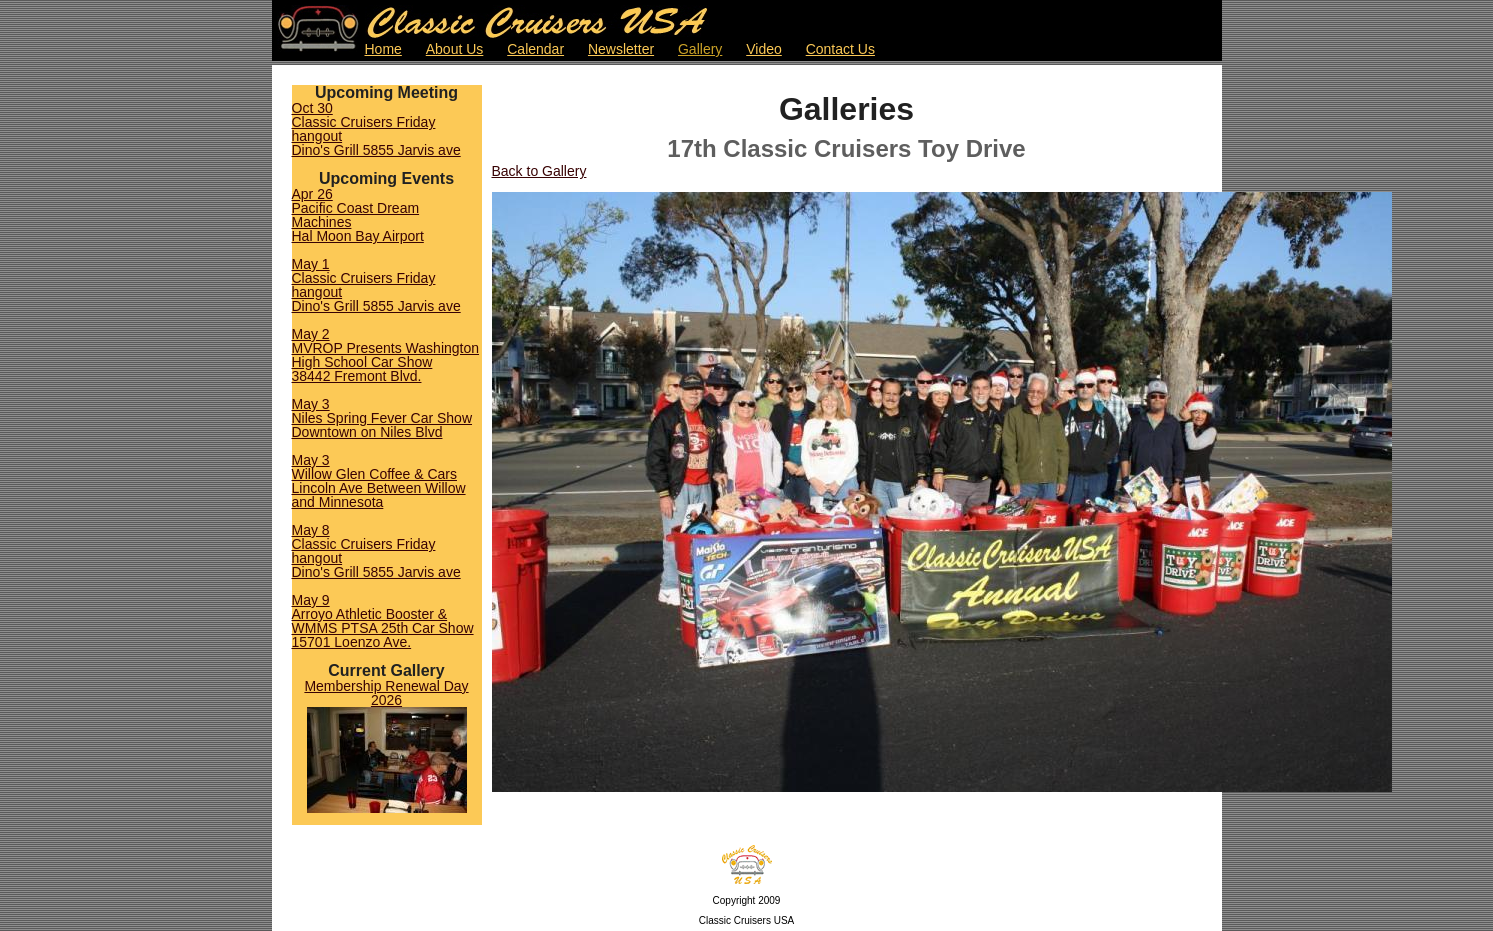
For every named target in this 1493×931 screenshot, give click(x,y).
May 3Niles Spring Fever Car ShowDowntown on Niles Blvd (382, 418)
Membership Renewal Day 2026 (386, 693)
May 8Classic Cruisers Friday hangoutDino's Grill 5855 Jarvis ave (376, 551)
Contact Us (840, 49)
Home (383, 49)
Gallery (700, 49)
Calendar (535, 49)
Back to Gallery (539, 171)
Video (764, 49)
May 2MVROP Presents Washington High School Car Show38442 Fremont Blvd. (386, 355)
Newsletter (621, 49)
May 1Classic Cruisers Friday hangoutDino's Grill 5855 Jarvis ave (376, 285)
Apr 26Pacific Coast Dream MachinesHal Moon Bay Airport (358, 215)
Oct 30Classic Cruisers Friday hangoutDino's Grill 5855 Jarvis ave (376, 129)
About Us (455, 49)
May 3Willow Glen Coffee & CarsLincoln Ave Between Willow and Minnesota (379, 481)
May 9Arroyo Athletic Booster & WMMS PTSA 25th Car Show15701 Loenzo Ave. (383, 621)
